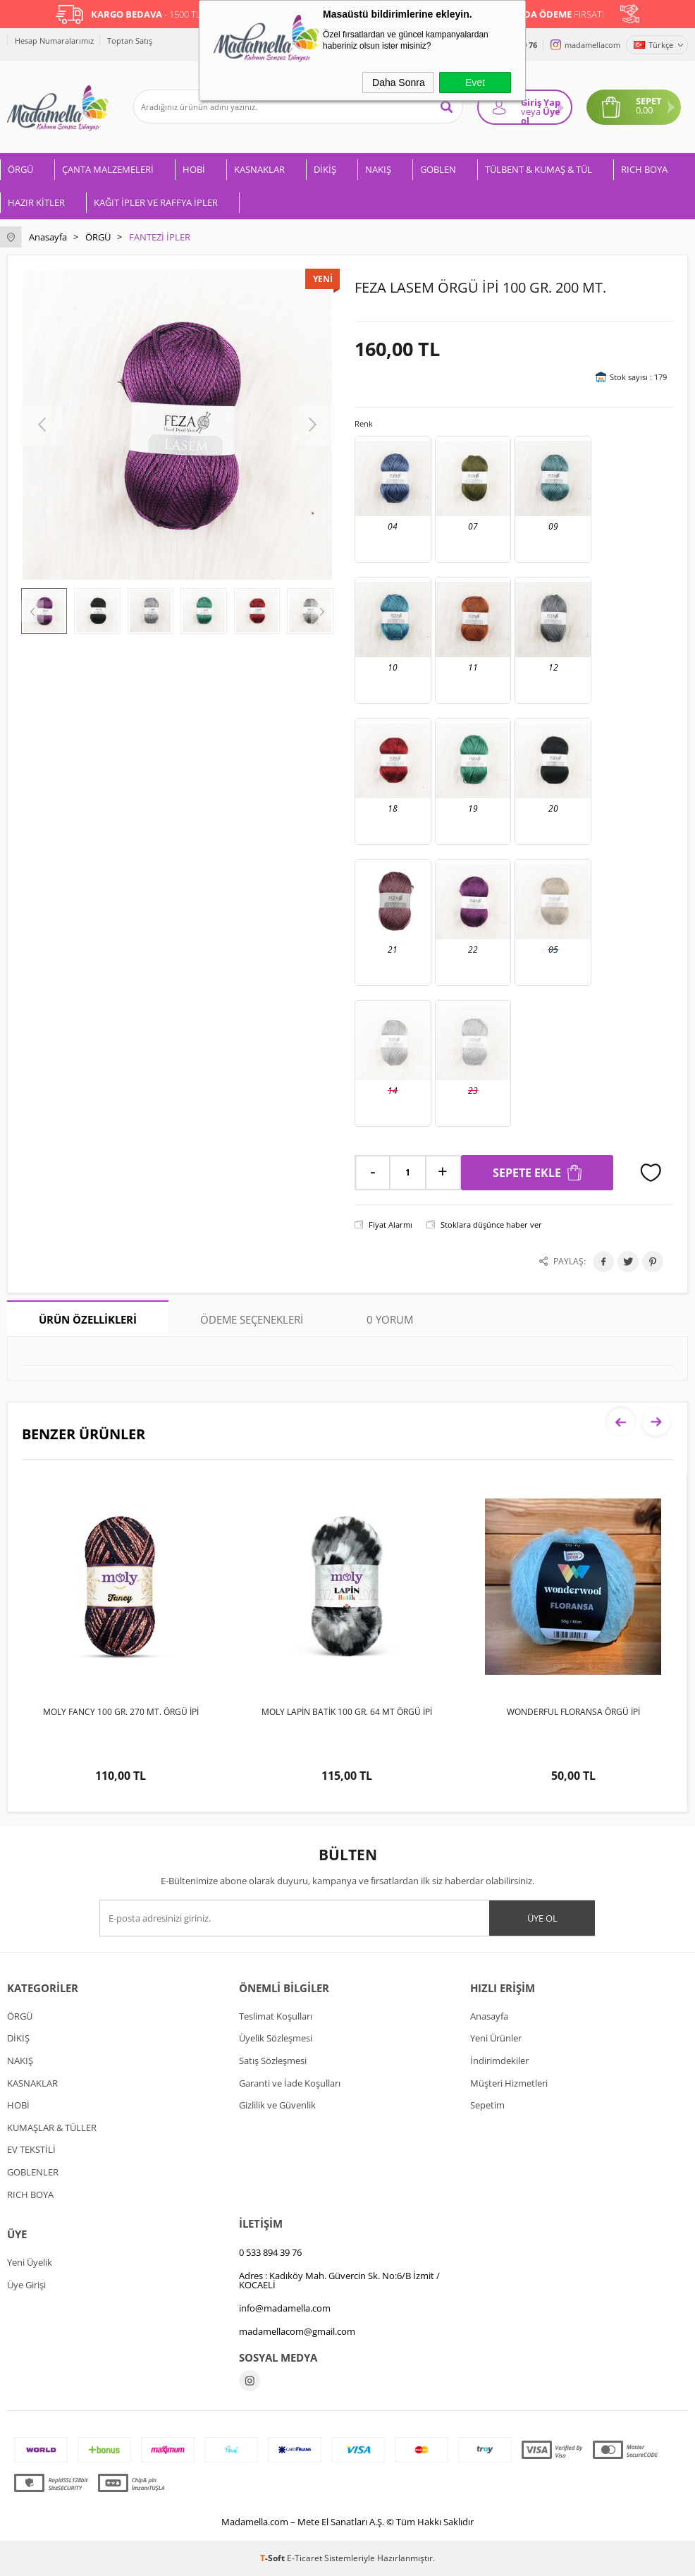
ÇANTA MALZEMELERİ (108, 169)
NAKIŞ (378, 169)
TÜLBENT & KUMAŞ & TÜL (538, 169)
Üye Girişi (26, 2284)
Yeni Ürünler (496, 2038)
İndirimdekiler (499, 2060)
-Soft (273, 2558)
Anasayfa (489, 2016)
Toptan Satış (129, 40)
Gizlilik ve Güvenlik (277, 2105)
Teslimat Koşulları (275, 2016)
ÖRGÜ (20, 169)
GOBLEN (438, 169)
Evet (475, 82)
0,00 (644, 110)
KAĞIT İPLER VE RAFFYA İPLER (156, 202)
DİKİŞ (325, 169)
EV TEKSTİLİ (31, 2149)
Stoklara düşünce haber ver (491, 1224)
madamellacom (592, 44)
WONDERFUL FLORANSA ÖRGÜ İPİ (573, 1712)
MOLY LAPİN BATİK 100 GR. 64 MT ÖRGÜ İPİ (347, 1712)
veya (531, 111)
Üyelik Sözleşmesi (275, 2038)
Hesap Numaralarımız (54, 40)
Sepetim (487, 2105)
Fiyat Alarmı (390, 1224)
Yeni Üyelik (29, 2262)
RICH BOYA (644, 169)
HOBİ (194, 169)
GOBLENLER (33, 2172)
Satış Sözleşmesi (273, 2060)
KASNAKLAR (259, 169)
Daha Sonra (398, 82)
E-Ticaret (304, 2558)
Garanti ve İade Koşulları (289, 2083)
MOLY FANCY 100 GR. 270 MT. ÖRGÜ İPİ (121, 1712)
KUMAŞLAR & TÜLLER (52, 2127)
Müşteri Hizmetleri (509, 2083)
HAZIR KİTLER (36, 202)
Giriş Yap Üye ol (540, 110)
